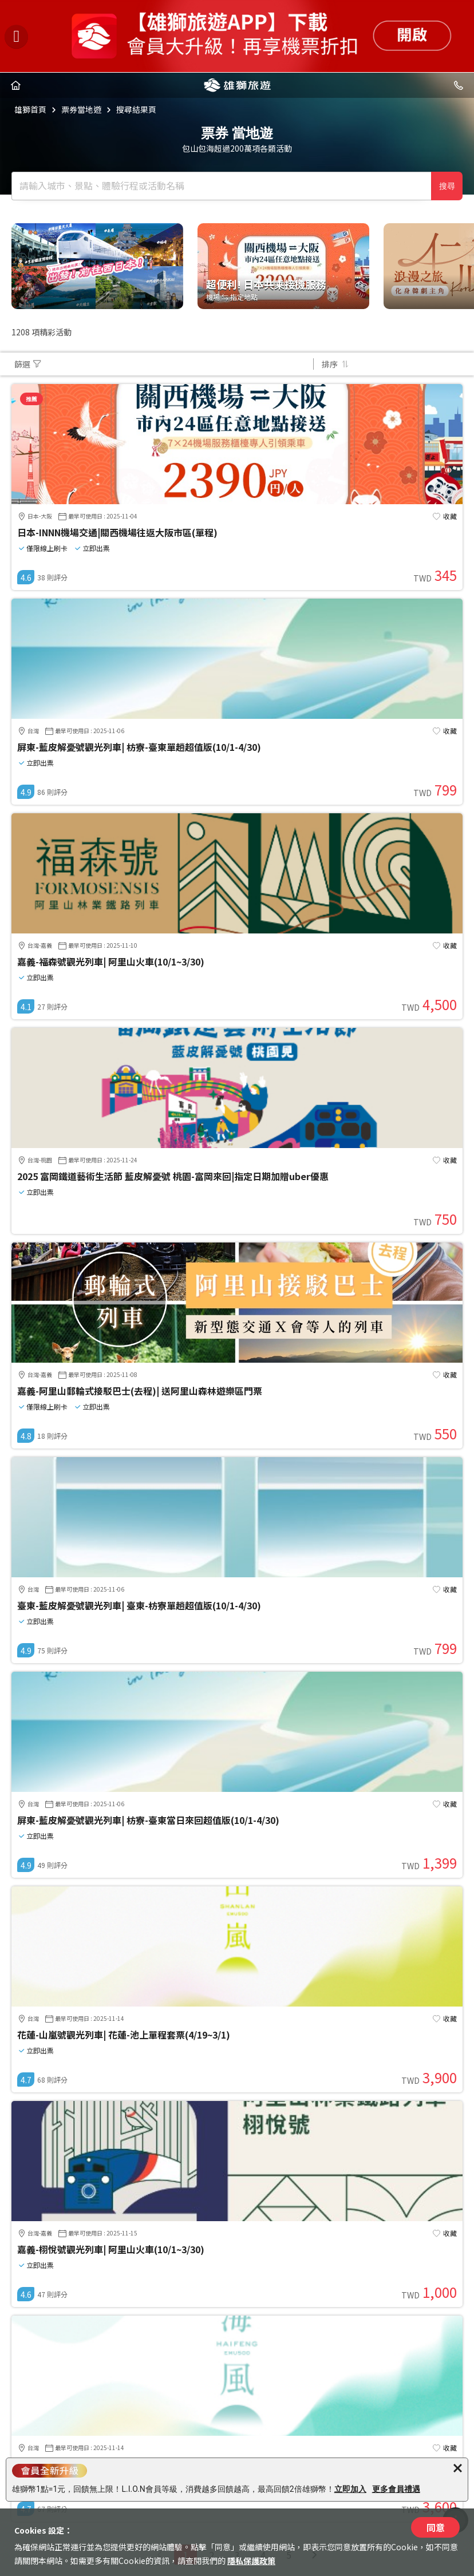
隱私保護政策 (251, 2560)
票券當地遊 (81, 109)
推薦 (31, 398)
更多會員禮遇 (396, 2489)
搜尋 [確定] (447, 186)
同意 (435, 2527)
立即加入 (350, 2489)
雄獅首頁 (30, 109)
